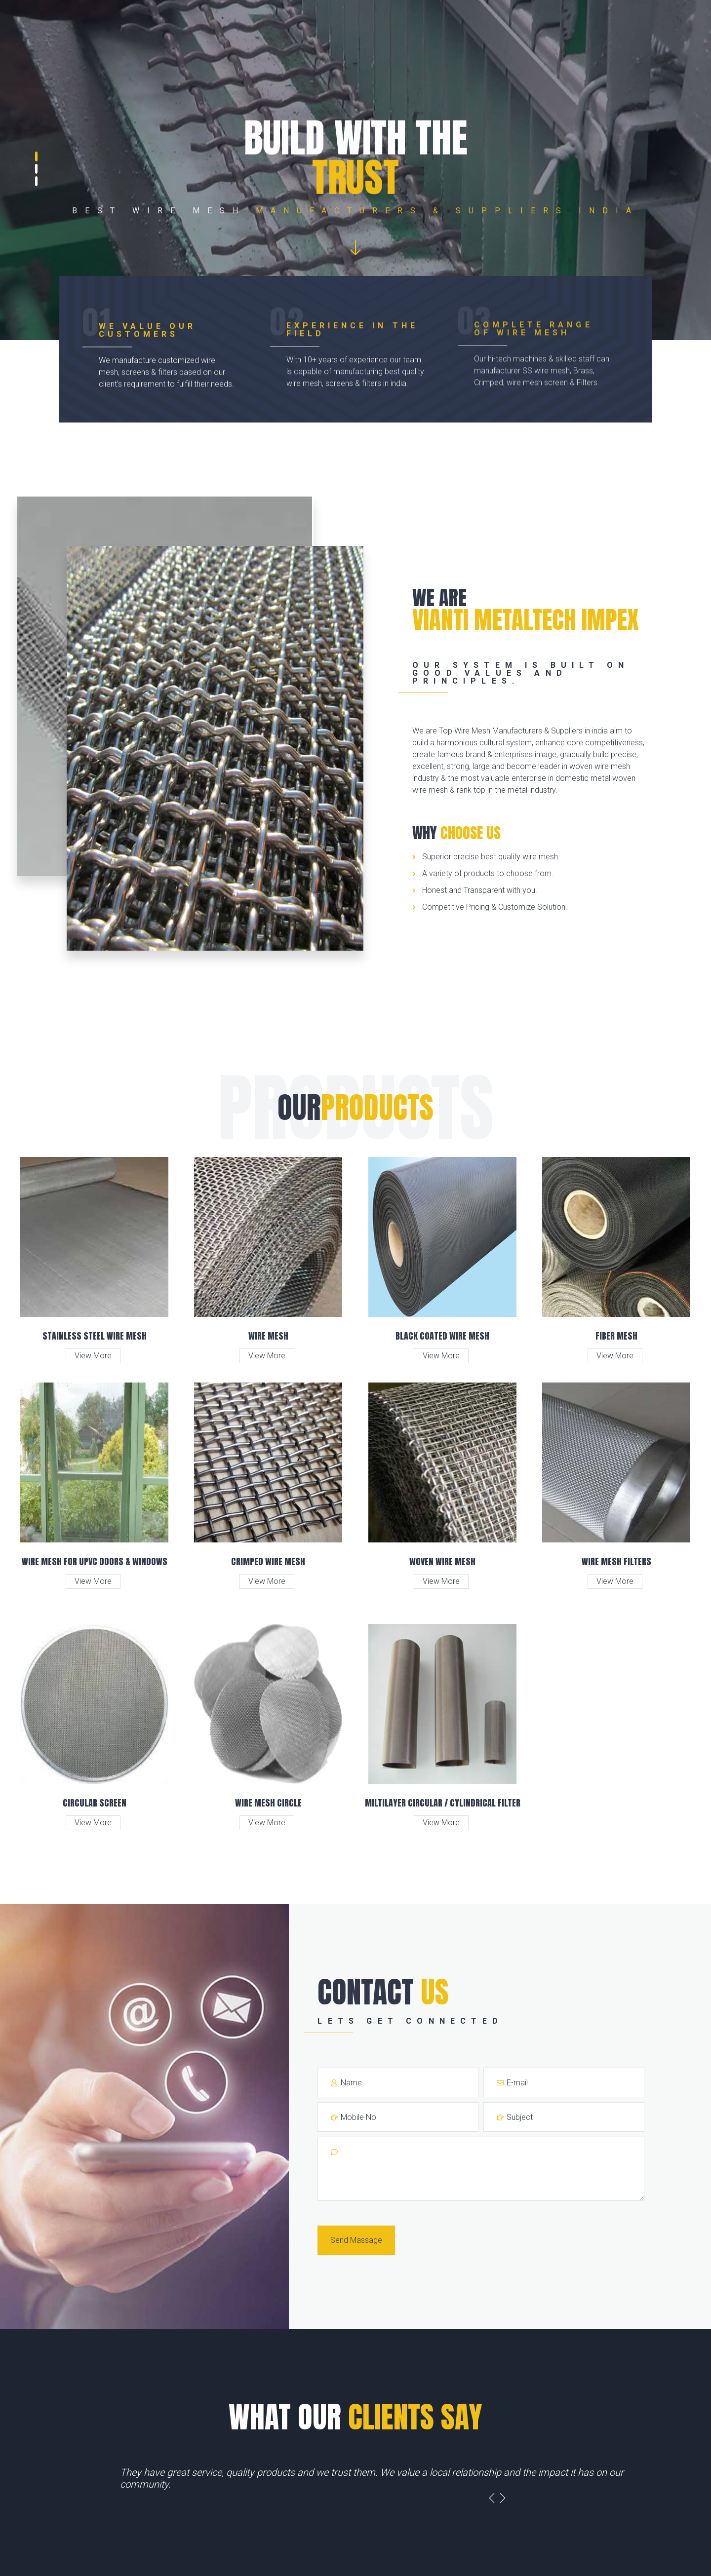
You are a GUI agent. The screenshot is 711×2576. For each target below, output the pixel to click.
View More (93, 1355)
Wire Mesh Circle (268, 1802)
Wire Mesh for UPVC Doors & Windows (94, 1561)
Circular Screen (94, 1802)
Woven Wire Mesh (442, 1561)
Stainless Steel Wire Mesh (94, 1336)
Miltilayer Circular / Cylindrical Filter (442, 1802)
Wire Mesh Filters (616, 1561)
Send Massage (356, 2240)
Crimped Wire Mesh (268, 1561)
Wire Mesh (268, 1336)
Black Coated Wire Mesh (442, 1336)
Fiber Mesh (616, 1336)
